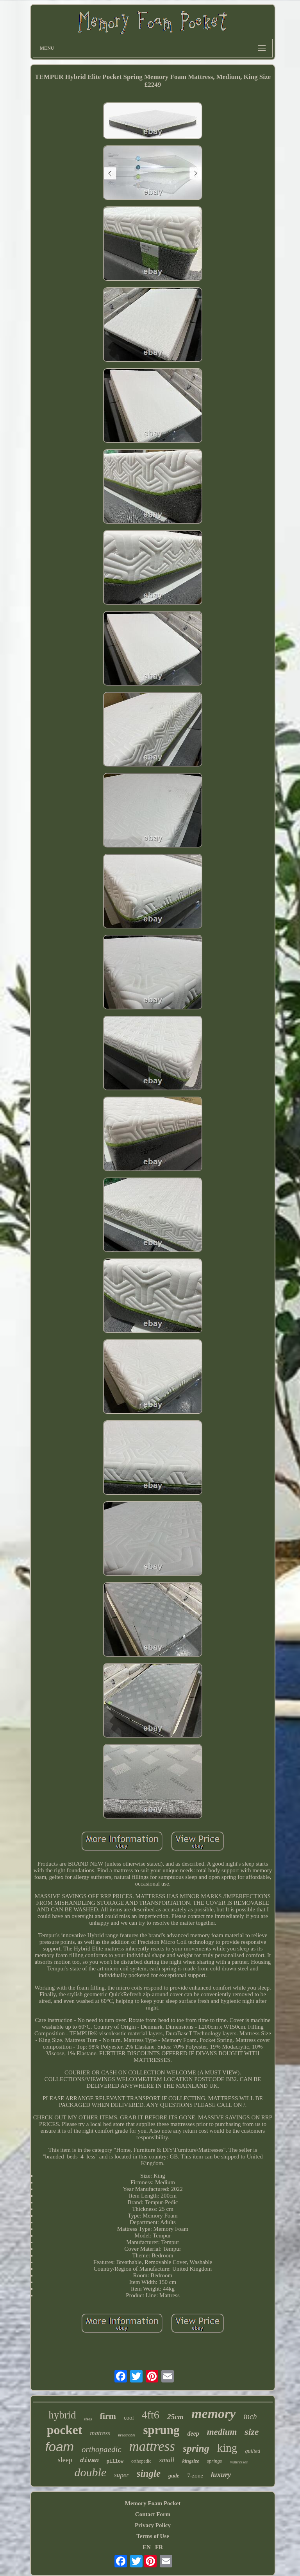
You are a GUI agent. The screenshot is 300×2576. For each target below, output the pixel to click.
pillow (115, 2461)
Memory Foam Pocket (152, 2503)
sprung (161, 2430)
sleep (65, 2460)
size (252, 2432)
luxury (221, 2474)
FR (159, 2547)
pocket (64, 2430)
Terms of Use (152, 2536)
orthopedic (141, 2461)
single (149, 2473)
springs (214, 2461)
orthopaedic (101, 2449)
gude (173, 2476)
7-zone (195, 2475)
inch (250, 2416)
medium (222, 2432)
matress (100, 2433)
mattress (152, 2446)
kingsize (190, 2461)
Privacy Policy (153, 2525)
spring (196, 2448)
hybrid (62, 2415)
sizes (88, 2418)
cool (129, 2418)
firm (108, 2416)
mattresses (239, 2461)
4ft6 (150, 2415)
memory (213, 2413)
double (90, 2472)
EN (147, 2547)
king (227, 2448)
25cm (175, 2417)
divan (89, 2460)
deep (193, 2433)
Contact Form (152, 2514)
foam (59, 2447)
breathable (127, 2435)
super (121, 2475)
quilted (252, 2451)
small (166, 2460)
